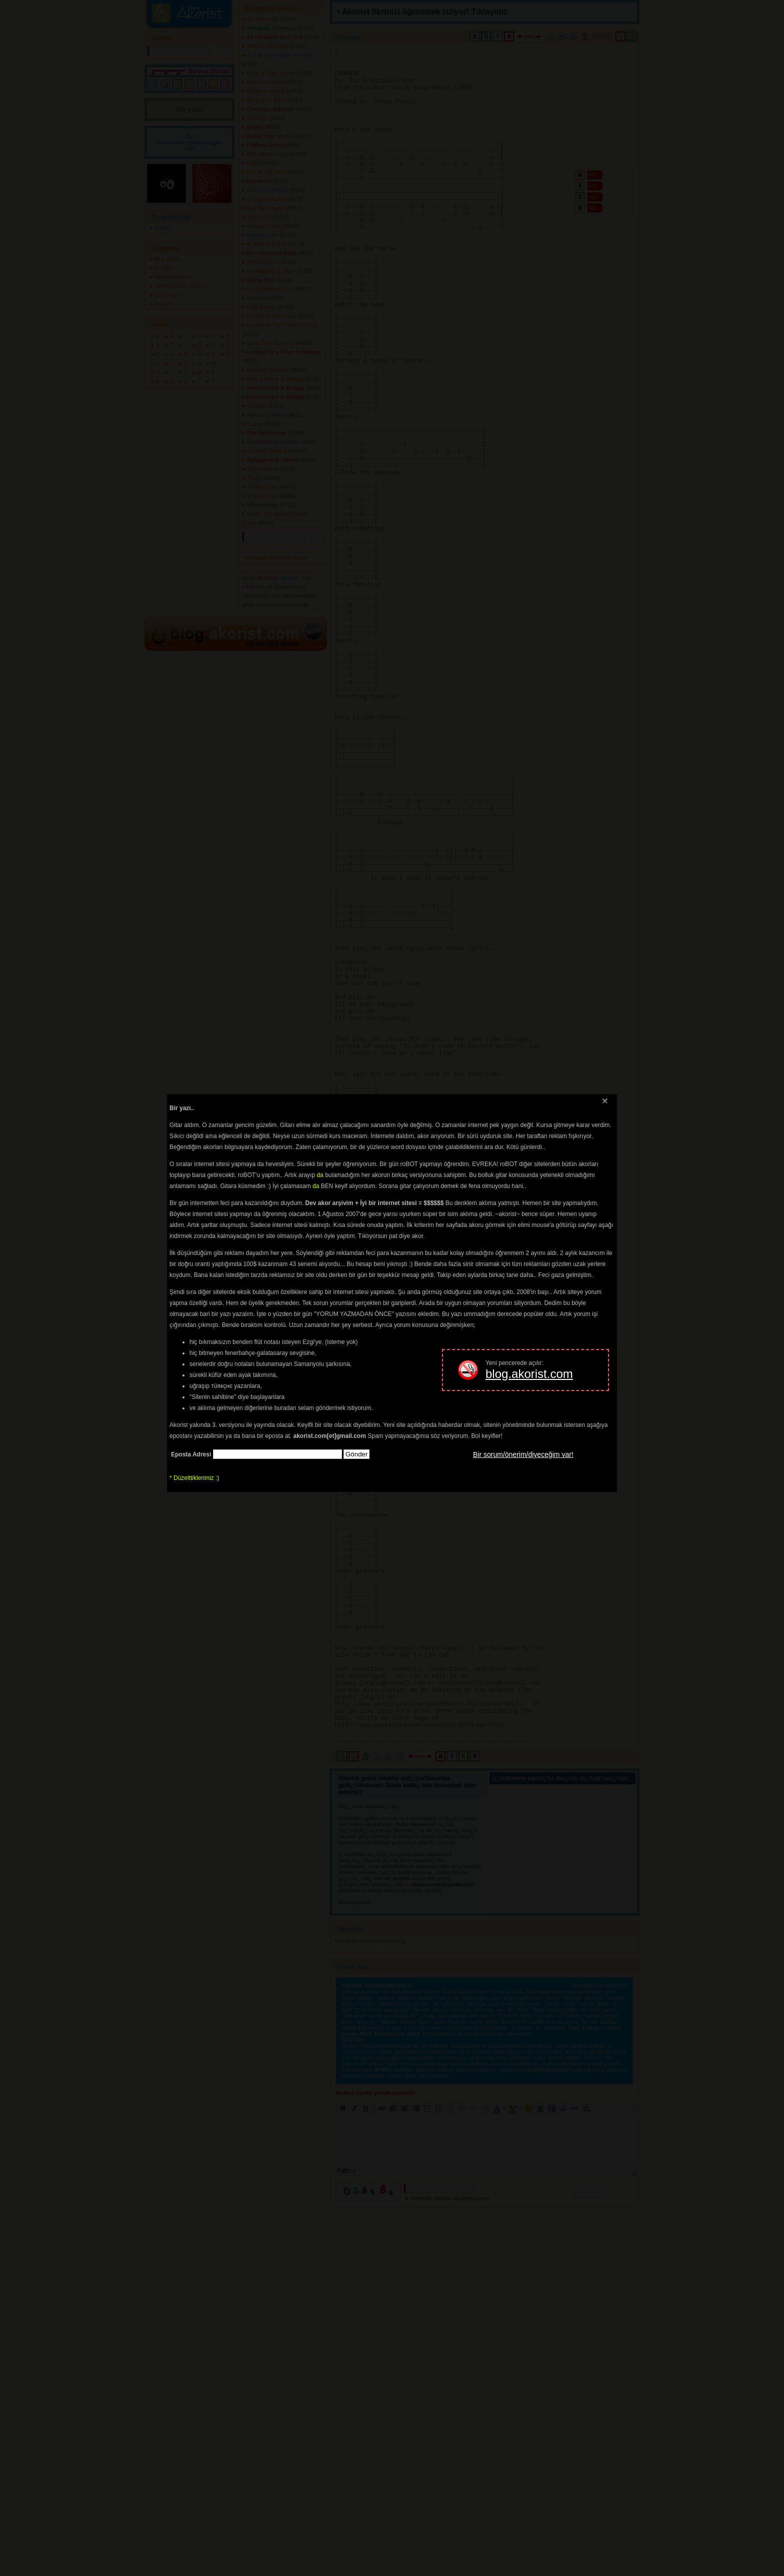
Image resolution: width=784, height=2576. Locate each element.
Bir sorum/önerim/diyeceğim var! (523, 1454)
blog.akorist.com (529, 1373)
